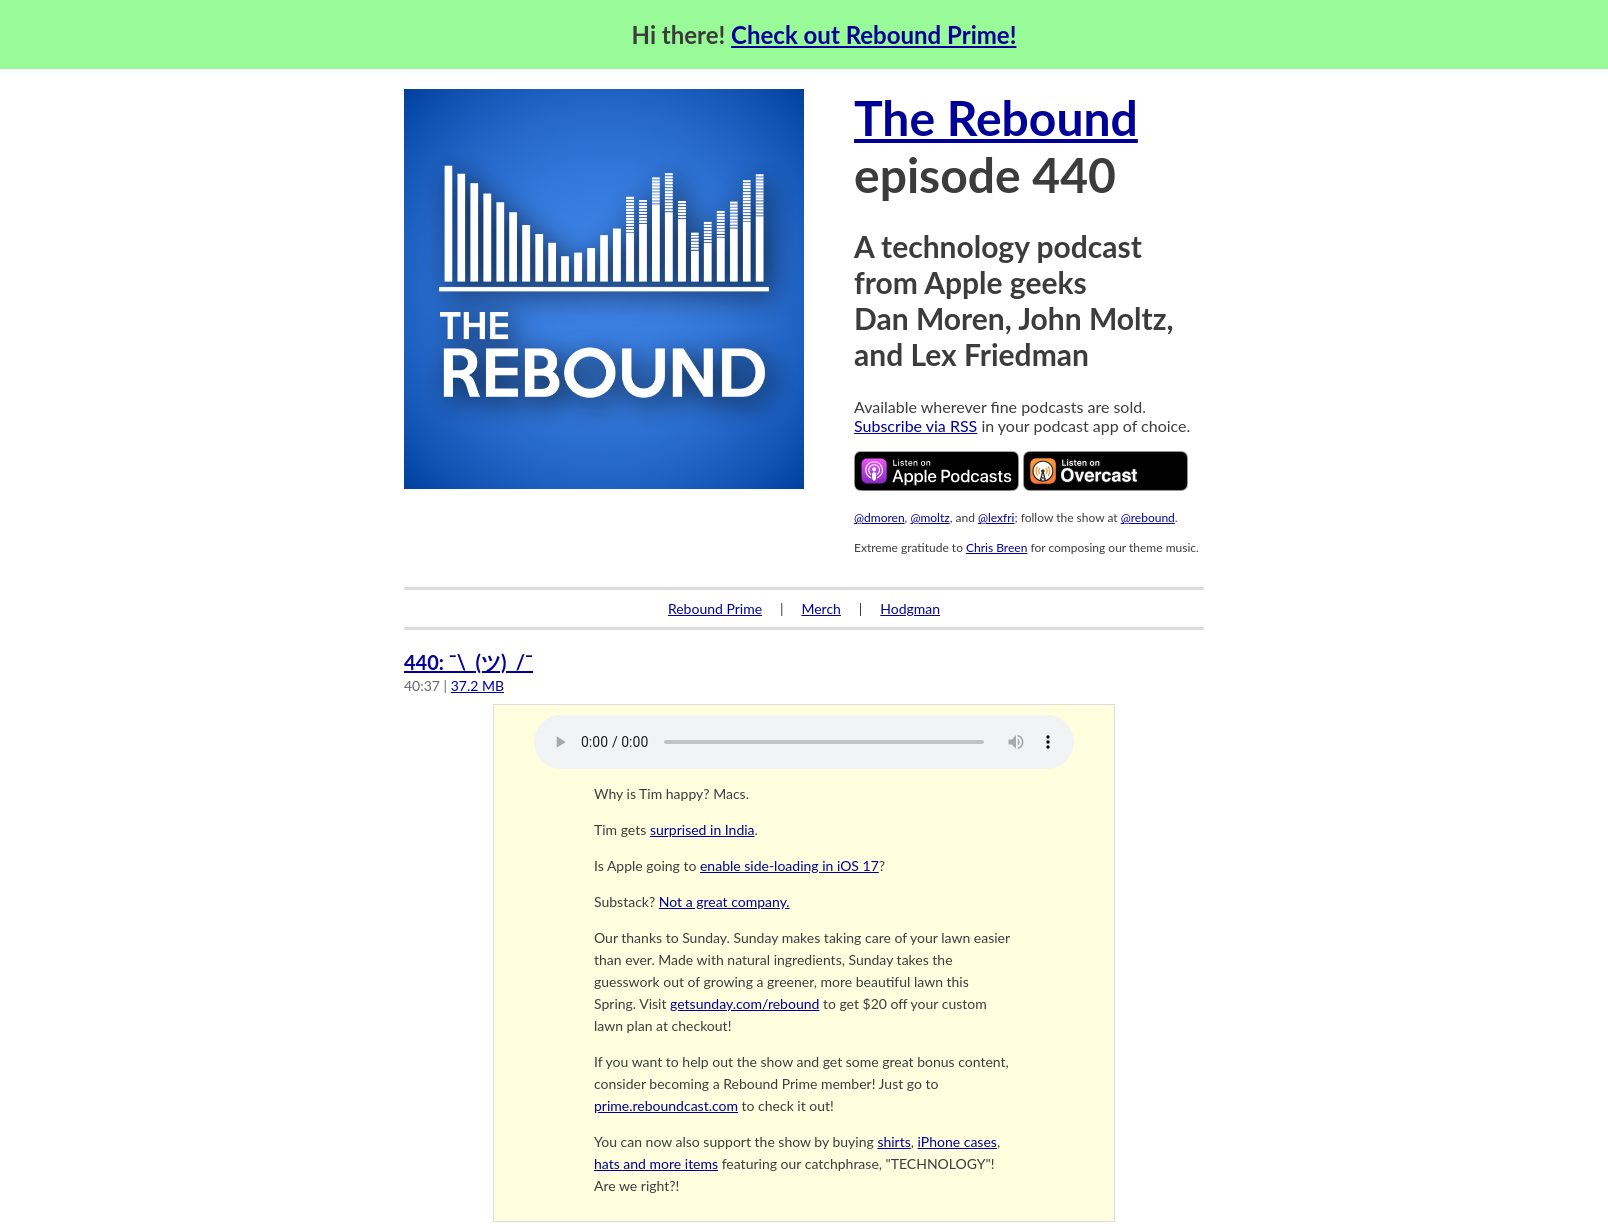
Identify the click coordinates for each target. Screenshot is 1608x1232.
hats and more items (656, 1163)
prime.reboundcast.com (666, 1105)
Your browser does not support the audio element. (804, 742)
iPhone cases (957, 1141)
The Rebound (996, 117)
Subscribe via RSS (915, 425)
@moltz (929, 517)
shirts (893, 1141)
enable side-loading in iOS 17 (789, 865)
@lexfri (996, 517)
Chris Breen (996, 547)
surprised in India (702, 829)
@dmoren (879, 517)
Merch (820, 608)
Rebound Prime (715, 608)
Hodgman (910, 608)
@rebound (1148, 517)
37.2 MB (477, 685)
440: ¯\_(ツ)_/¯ (468, 662)
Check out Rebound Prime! (873, 34)
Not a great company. (724, 901)
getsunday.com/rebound (744, 1003)
